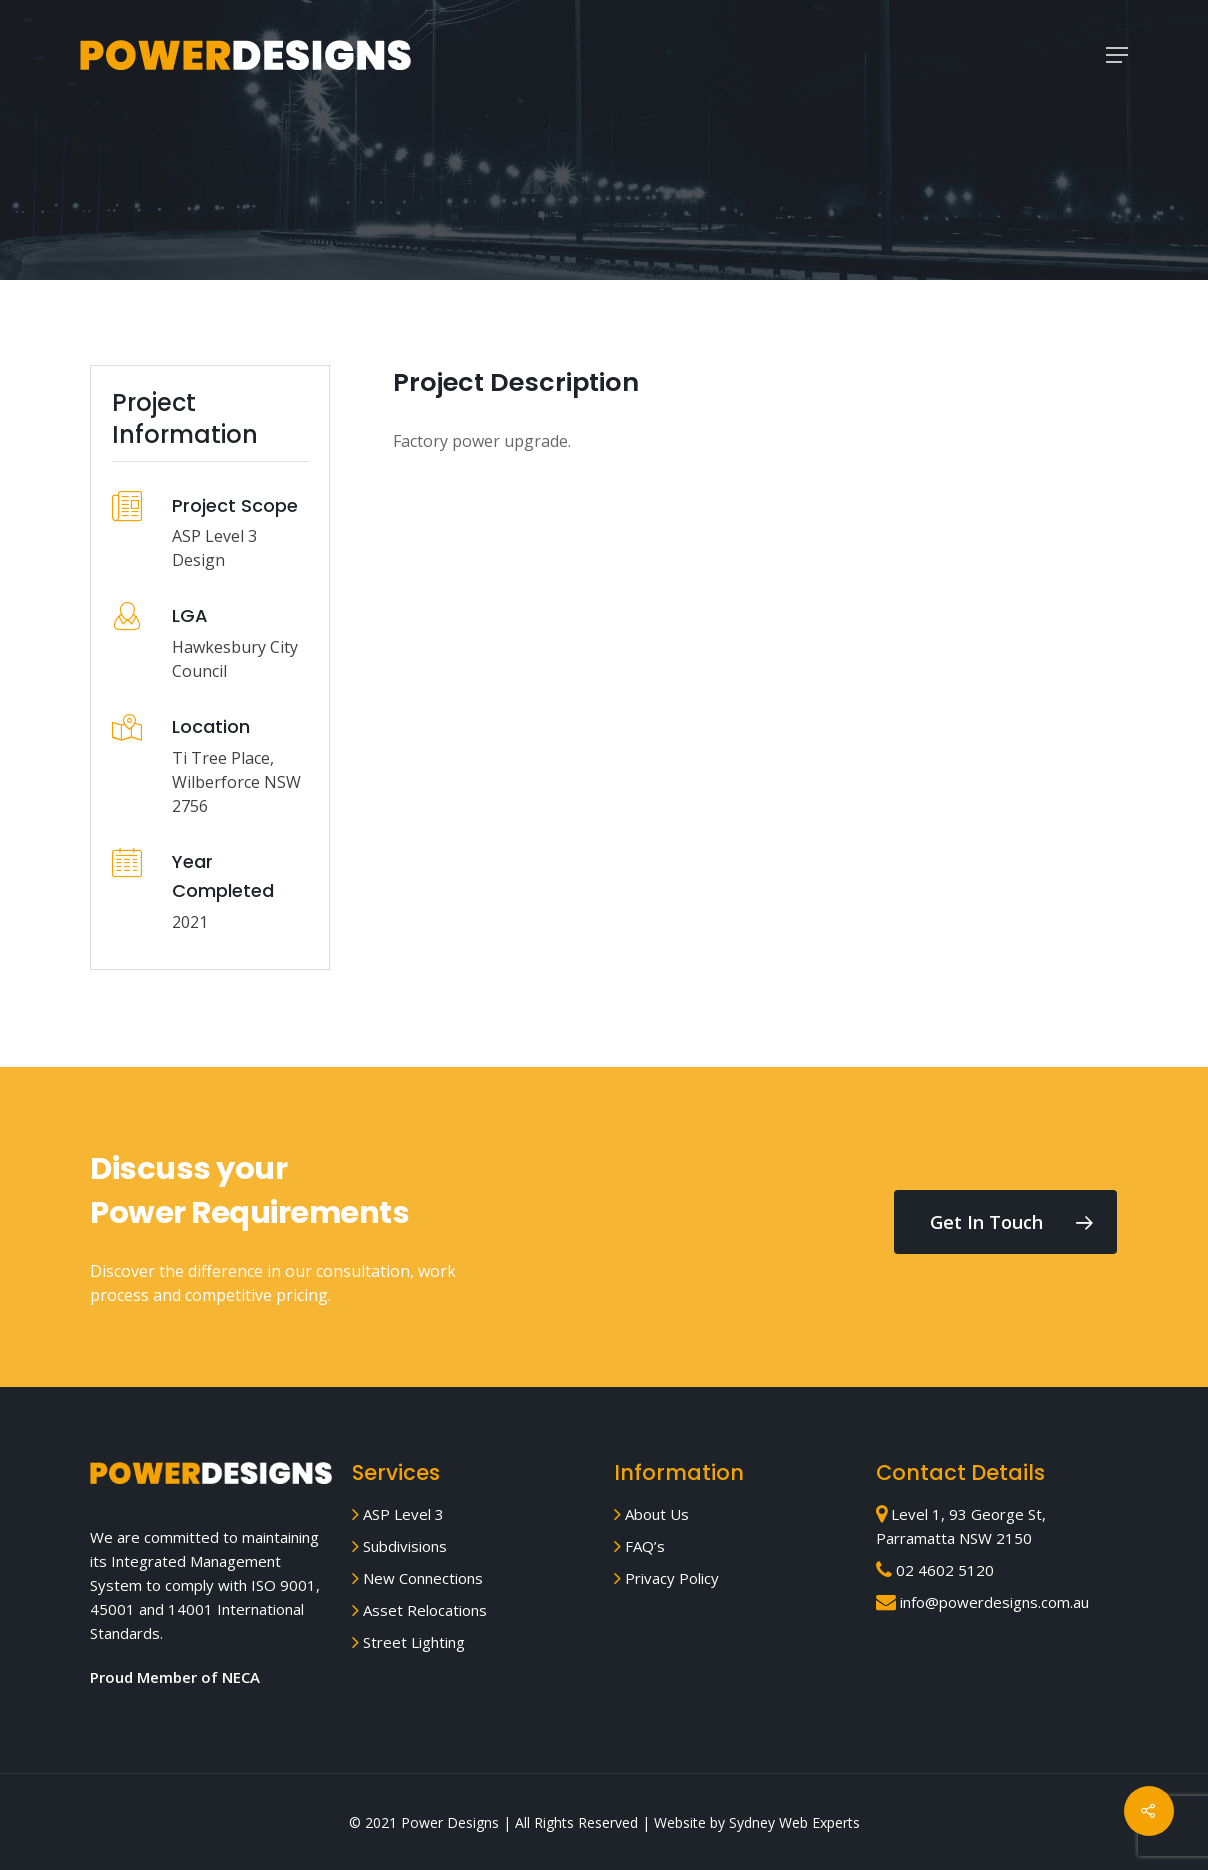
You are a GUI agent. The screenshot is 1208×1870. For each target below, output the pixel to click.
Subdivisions (399, 1546)
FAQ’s (639, 1546)
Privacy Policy (666, 1578)
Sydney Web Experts (794, 1822)
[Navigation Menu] (1117, 55)
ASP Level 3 (398, 1514)
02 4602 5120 (935, 1570)
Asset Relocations (419, 1610)
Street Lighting (408, 1642)
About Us (651, 1514)
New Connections (417, 1578)
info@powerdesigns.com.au (982, 1602)
